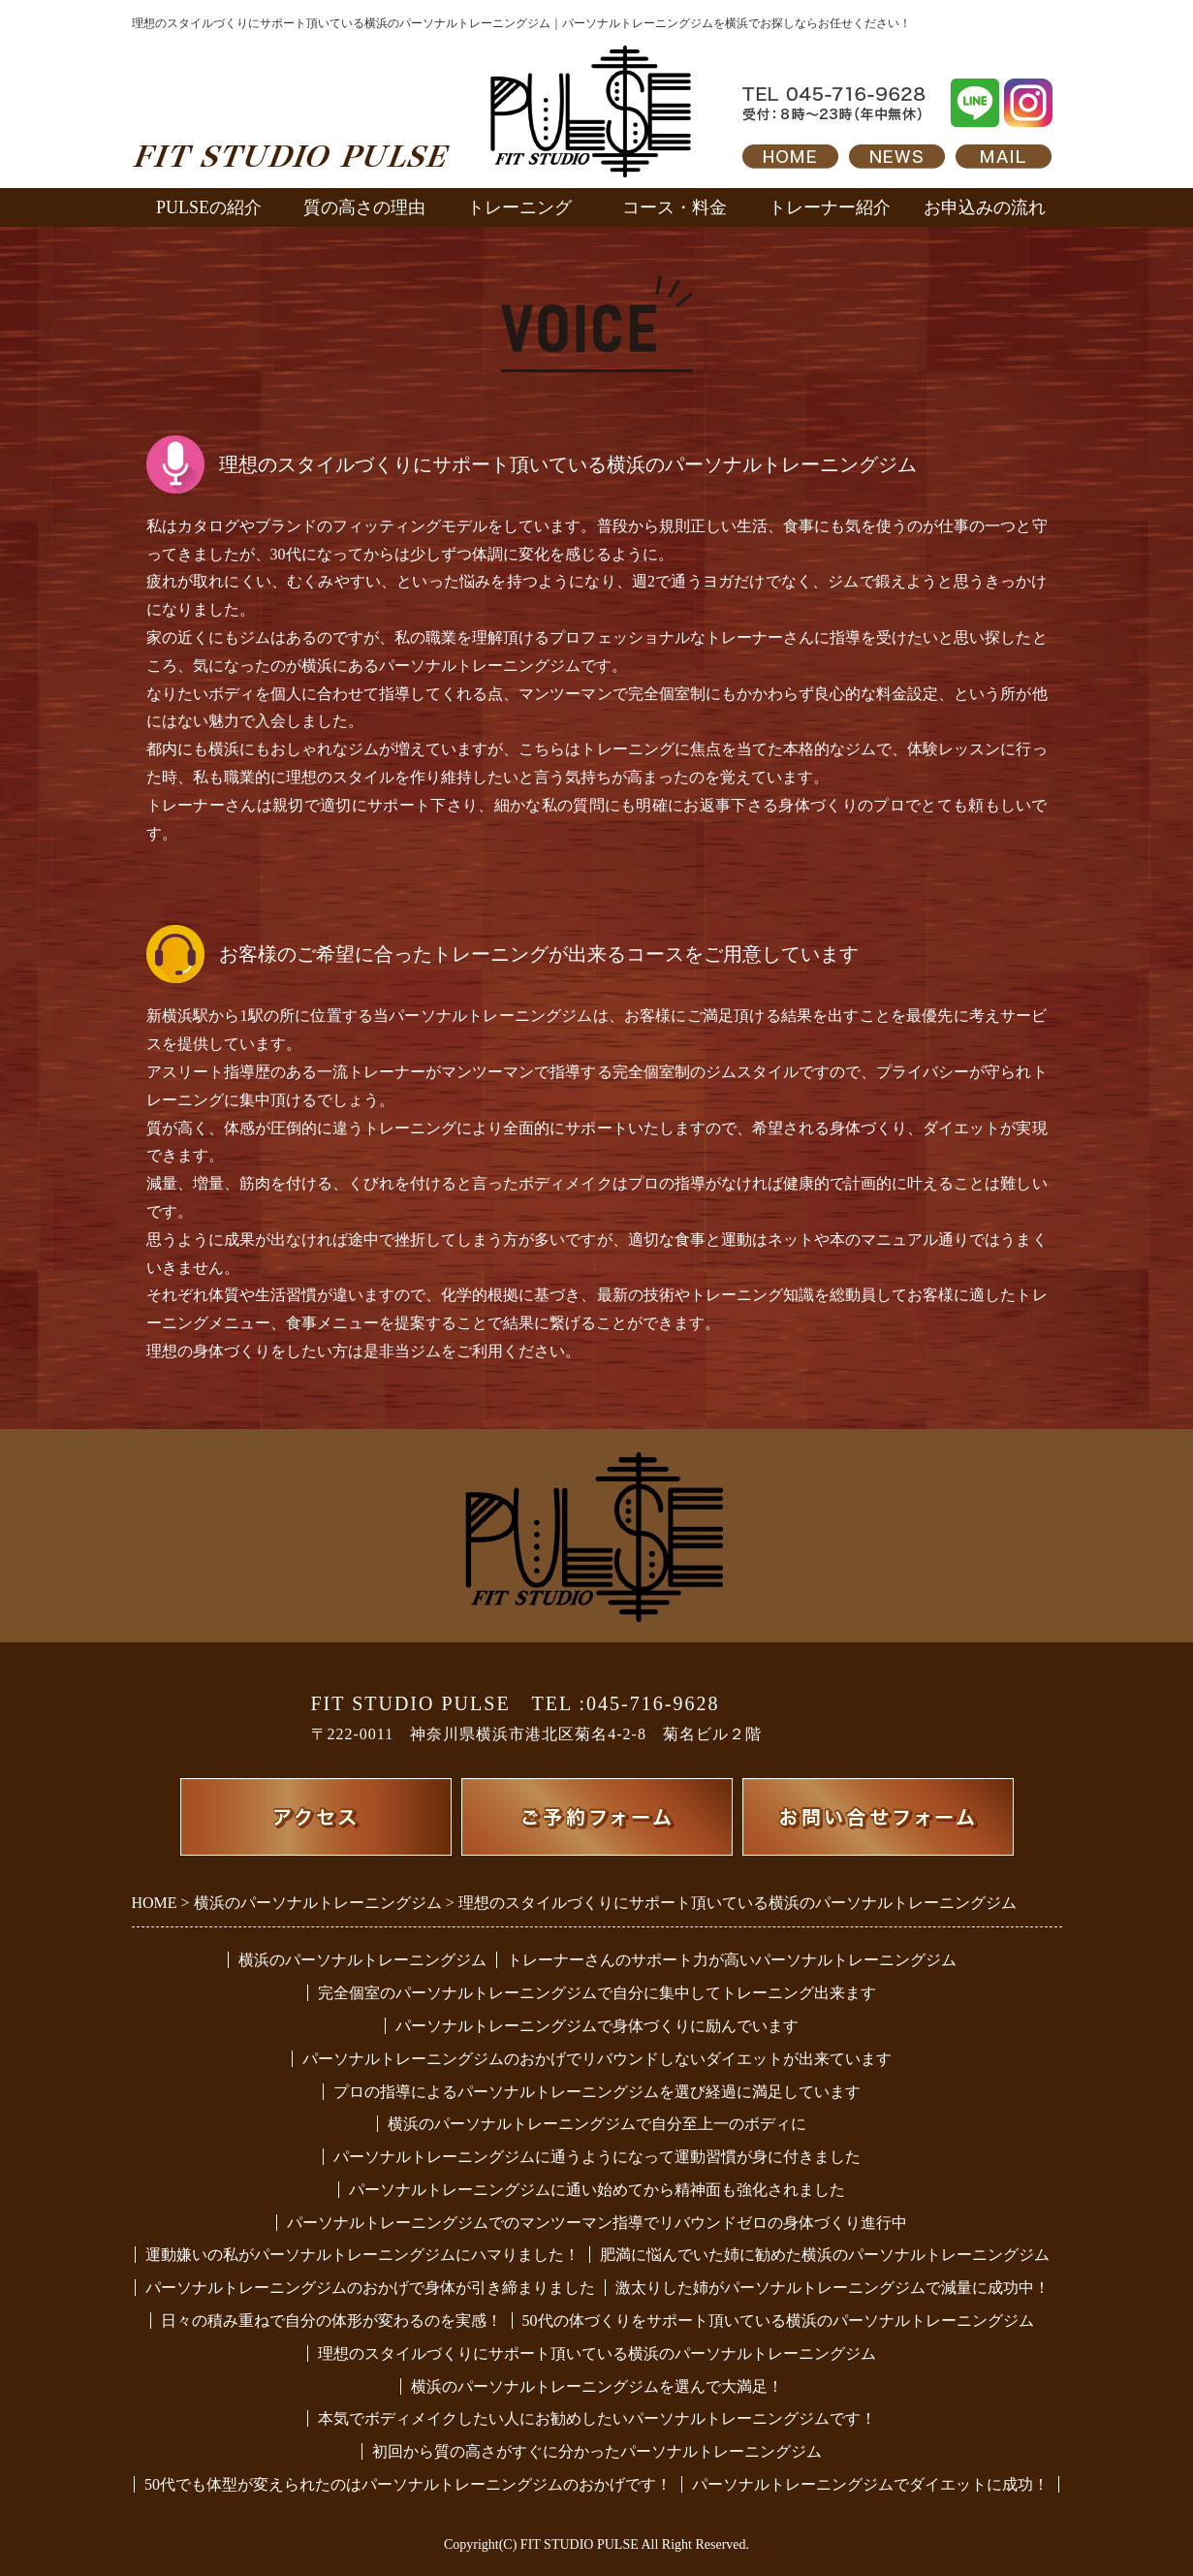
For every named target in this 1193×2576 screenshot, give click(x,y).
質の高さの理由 (364, 207)
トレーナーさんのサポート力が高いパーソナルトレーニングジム (732, 1960)
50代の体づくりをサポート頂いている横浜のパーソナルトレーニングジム (778, 2320)
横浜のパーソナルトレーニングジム (362, 1960)
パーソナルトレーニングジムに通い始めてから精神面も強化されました (597, 2189)
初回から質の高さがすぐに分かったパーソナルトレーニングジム (597, 2451)
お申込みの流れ (985, 207)
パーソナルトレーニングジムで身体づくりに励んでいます (597, 2026)
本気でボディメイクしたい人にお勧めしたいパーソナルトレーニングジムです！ (597, 2418)
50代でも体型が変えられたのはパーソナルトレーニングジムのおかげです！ (408, 2484)
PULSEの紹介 (209, 207)
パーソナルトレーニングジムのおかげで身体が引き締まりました (370, 2287)
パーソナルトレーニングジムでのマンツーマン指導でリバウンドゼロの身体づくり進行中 (597, 2222)
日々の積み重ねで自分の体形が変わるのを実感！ (331, 2320)
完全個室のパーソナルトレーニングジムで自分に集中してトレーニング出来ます (597, 1993)
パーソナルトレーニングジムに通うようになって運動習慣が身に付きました (597, 2156)
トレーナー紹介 (830, 207)
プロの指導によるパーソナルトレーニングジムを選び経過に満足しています (597, 2091)
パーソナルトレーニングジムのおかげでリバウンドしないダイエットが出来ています (597, 2059)
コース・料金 (674, 207)
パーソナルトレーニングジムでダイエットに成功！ (870, 2484)
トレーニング (519, 207)
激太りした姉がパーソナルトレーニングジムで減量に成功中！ (832, 2287)
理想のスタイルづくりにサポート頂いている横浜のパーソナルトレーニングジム (597, 2353)
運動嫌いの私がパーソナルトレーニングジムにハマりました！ (362, 2254)
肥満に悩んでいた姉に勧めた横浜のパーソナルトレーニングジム (825, 2254)
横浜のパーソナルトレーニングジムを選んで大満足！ (597, 2386)
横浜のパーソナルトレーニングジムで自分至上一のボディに (597, 2123)
